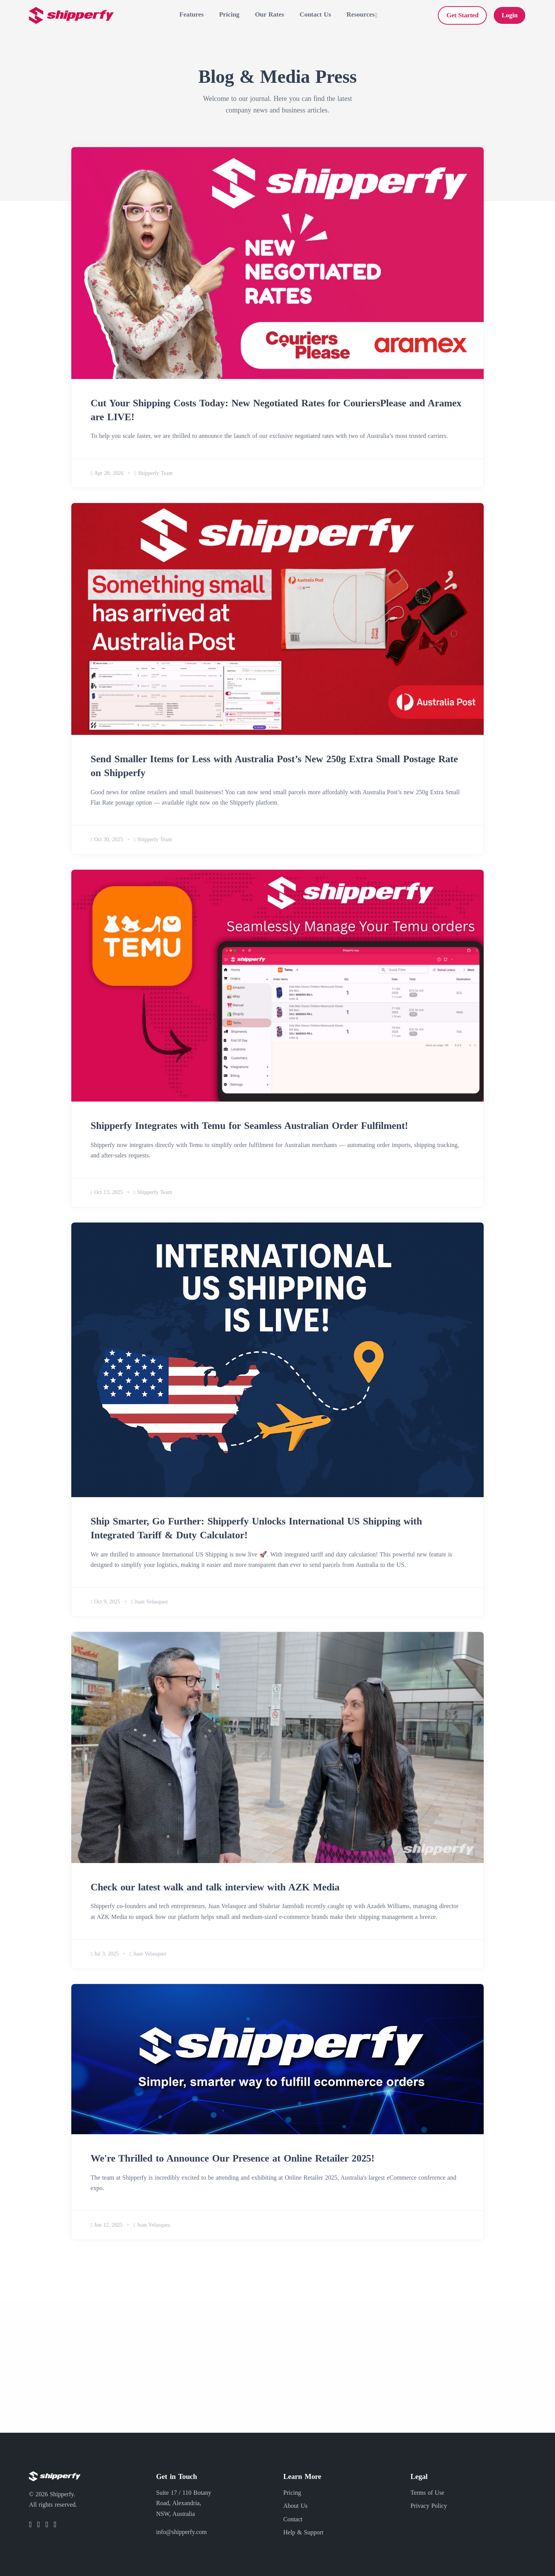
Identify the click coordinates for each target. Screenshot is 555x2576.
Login (509, 15)
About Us (295, 2505)
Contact (293, 2519)
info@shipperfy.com (181, 2532)
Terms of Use (427, 2492)
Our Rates (269, 14)
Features (192, 14)
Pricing (229, 14)
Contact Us (315, 14)
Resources (360, 14)
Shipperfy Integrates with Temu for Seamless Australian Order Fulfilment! (251, 1124)
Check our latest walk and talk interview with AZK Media (216, 1885)
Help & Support (303, 2532)
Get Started (462, 15)
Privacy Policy (428, 2505)
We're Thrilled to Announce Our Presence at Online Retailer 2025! (234, 2156)
